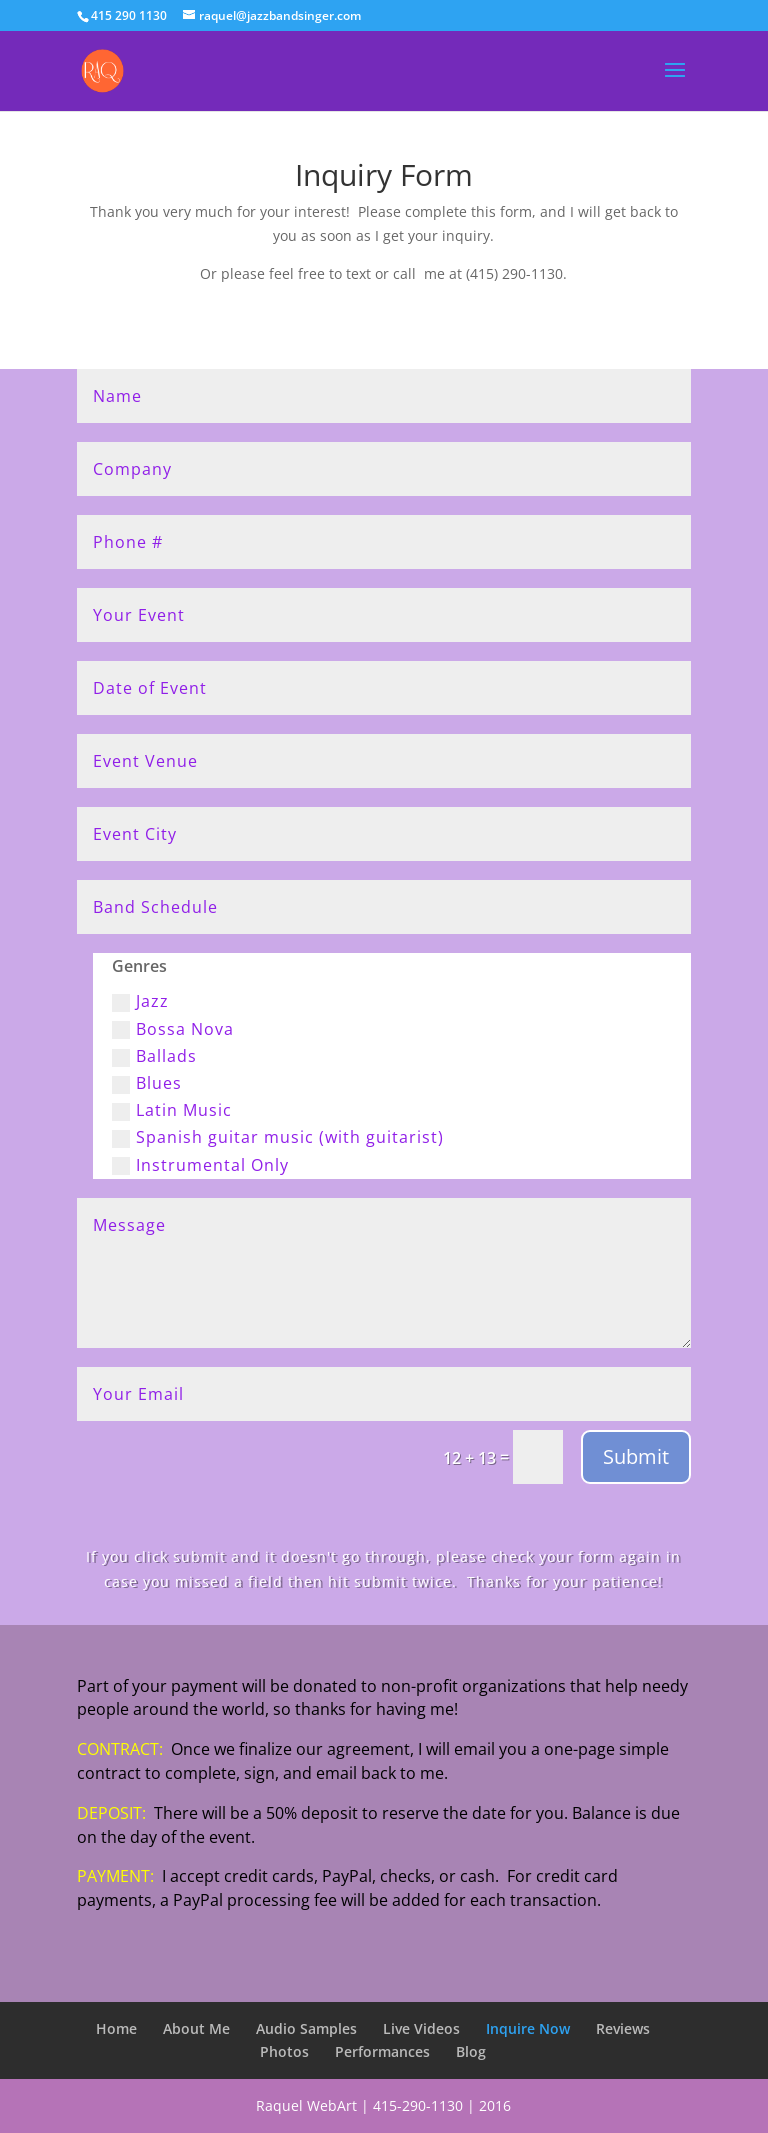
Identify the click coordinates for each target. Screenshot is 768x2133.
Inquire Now (528, 2028)
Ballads (154, 1056)
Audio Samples (306, 2028)
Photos (284, 2051)
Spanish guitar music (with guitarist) (278, 1137)
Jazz (140, 1001)
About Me (196, 2028)
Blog (471, 2051)
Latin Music (172, 1110)
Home (116, 2028)
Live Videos (421, 2028)
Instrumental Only (200, 1165)
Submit (636, 1456)
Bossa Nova (173, 1029)
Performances (382, 2051)
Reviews (623, 2028)
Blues (147, 1083)
